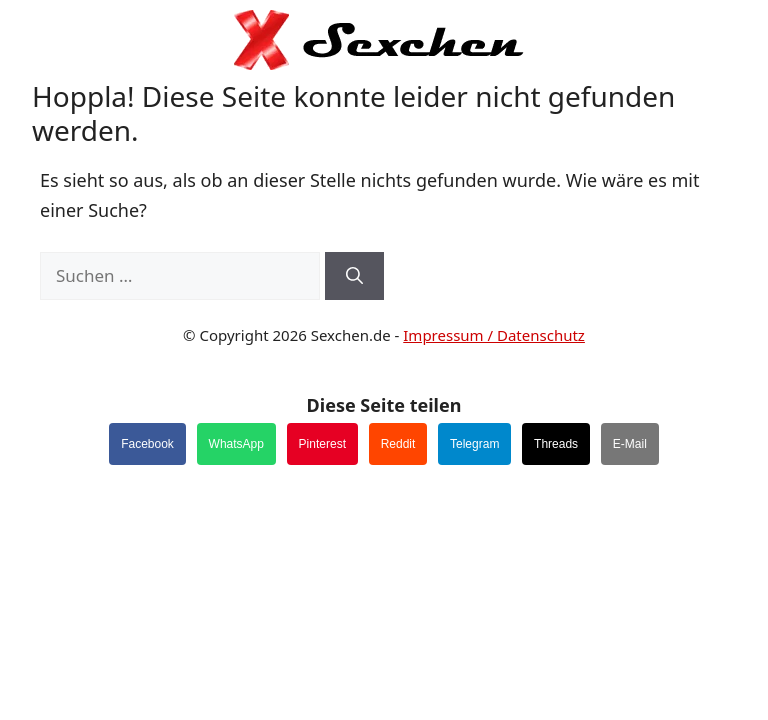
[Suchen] (354, 276)
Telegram (474, 444)
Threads (556, 444)
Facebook (147, 444)
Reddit (398, 444)
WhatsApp (236, 444)
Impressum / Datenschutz (494, 335)
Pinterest (322, 444)
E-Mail (630, 444)
